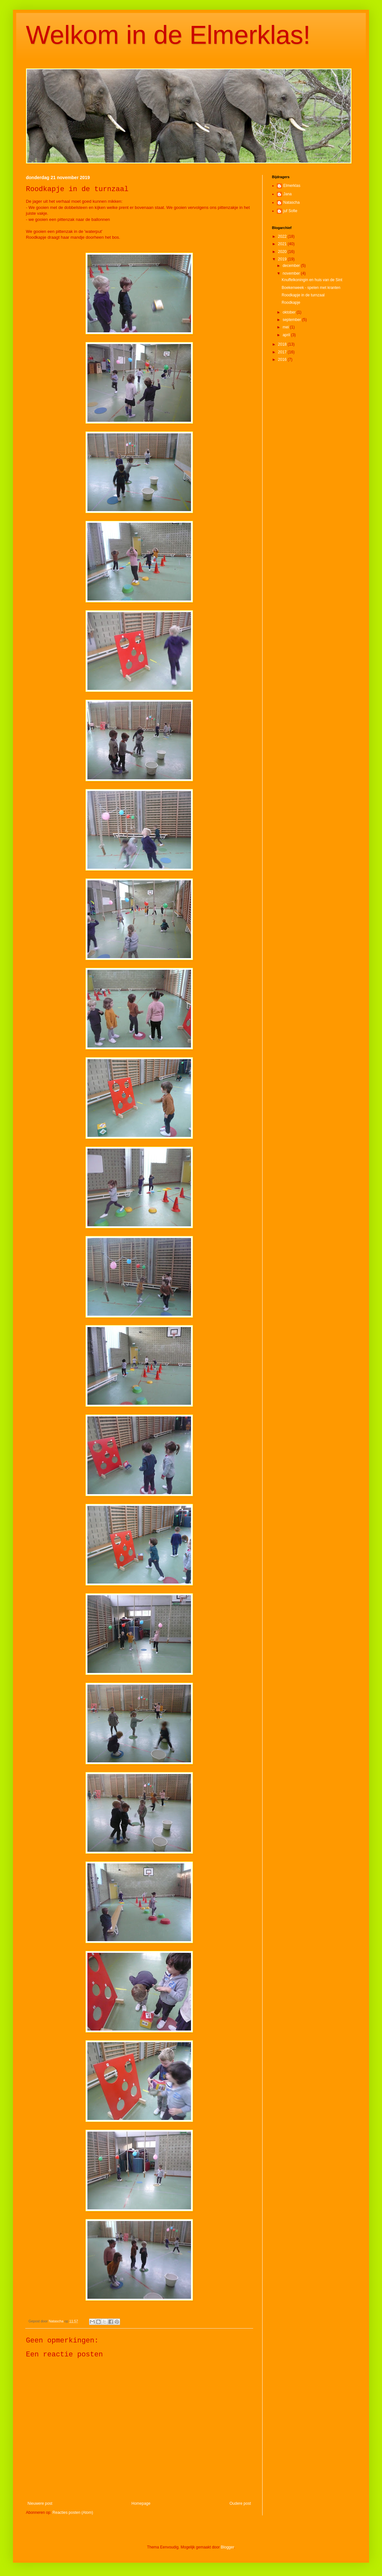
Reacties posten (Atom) (72, 2512)
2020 (283, 251)
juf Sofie (290, 211)
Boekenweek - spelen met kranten (311, 287)
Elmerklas (291, 185)
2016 (283, 359)
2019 (283, 259)
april (287, 335)
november (292, 273)
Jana (287, 194)
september (292, 319)
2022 (283, 236)
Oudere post (240, 2503)
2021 (283, 244)
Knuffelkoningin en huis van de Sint (312, 280)
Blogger (227, 2547)
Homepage (141, 2503)
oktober (290, 312)
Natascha (291, 202)
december (292, 265)
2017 (283, 352)
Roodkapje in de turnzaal (303, 295)
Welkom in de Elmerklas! (168, 34)
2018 (283, 344)
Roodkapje (291, 302)
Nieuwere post (40, 2503)
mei (286, 327)
